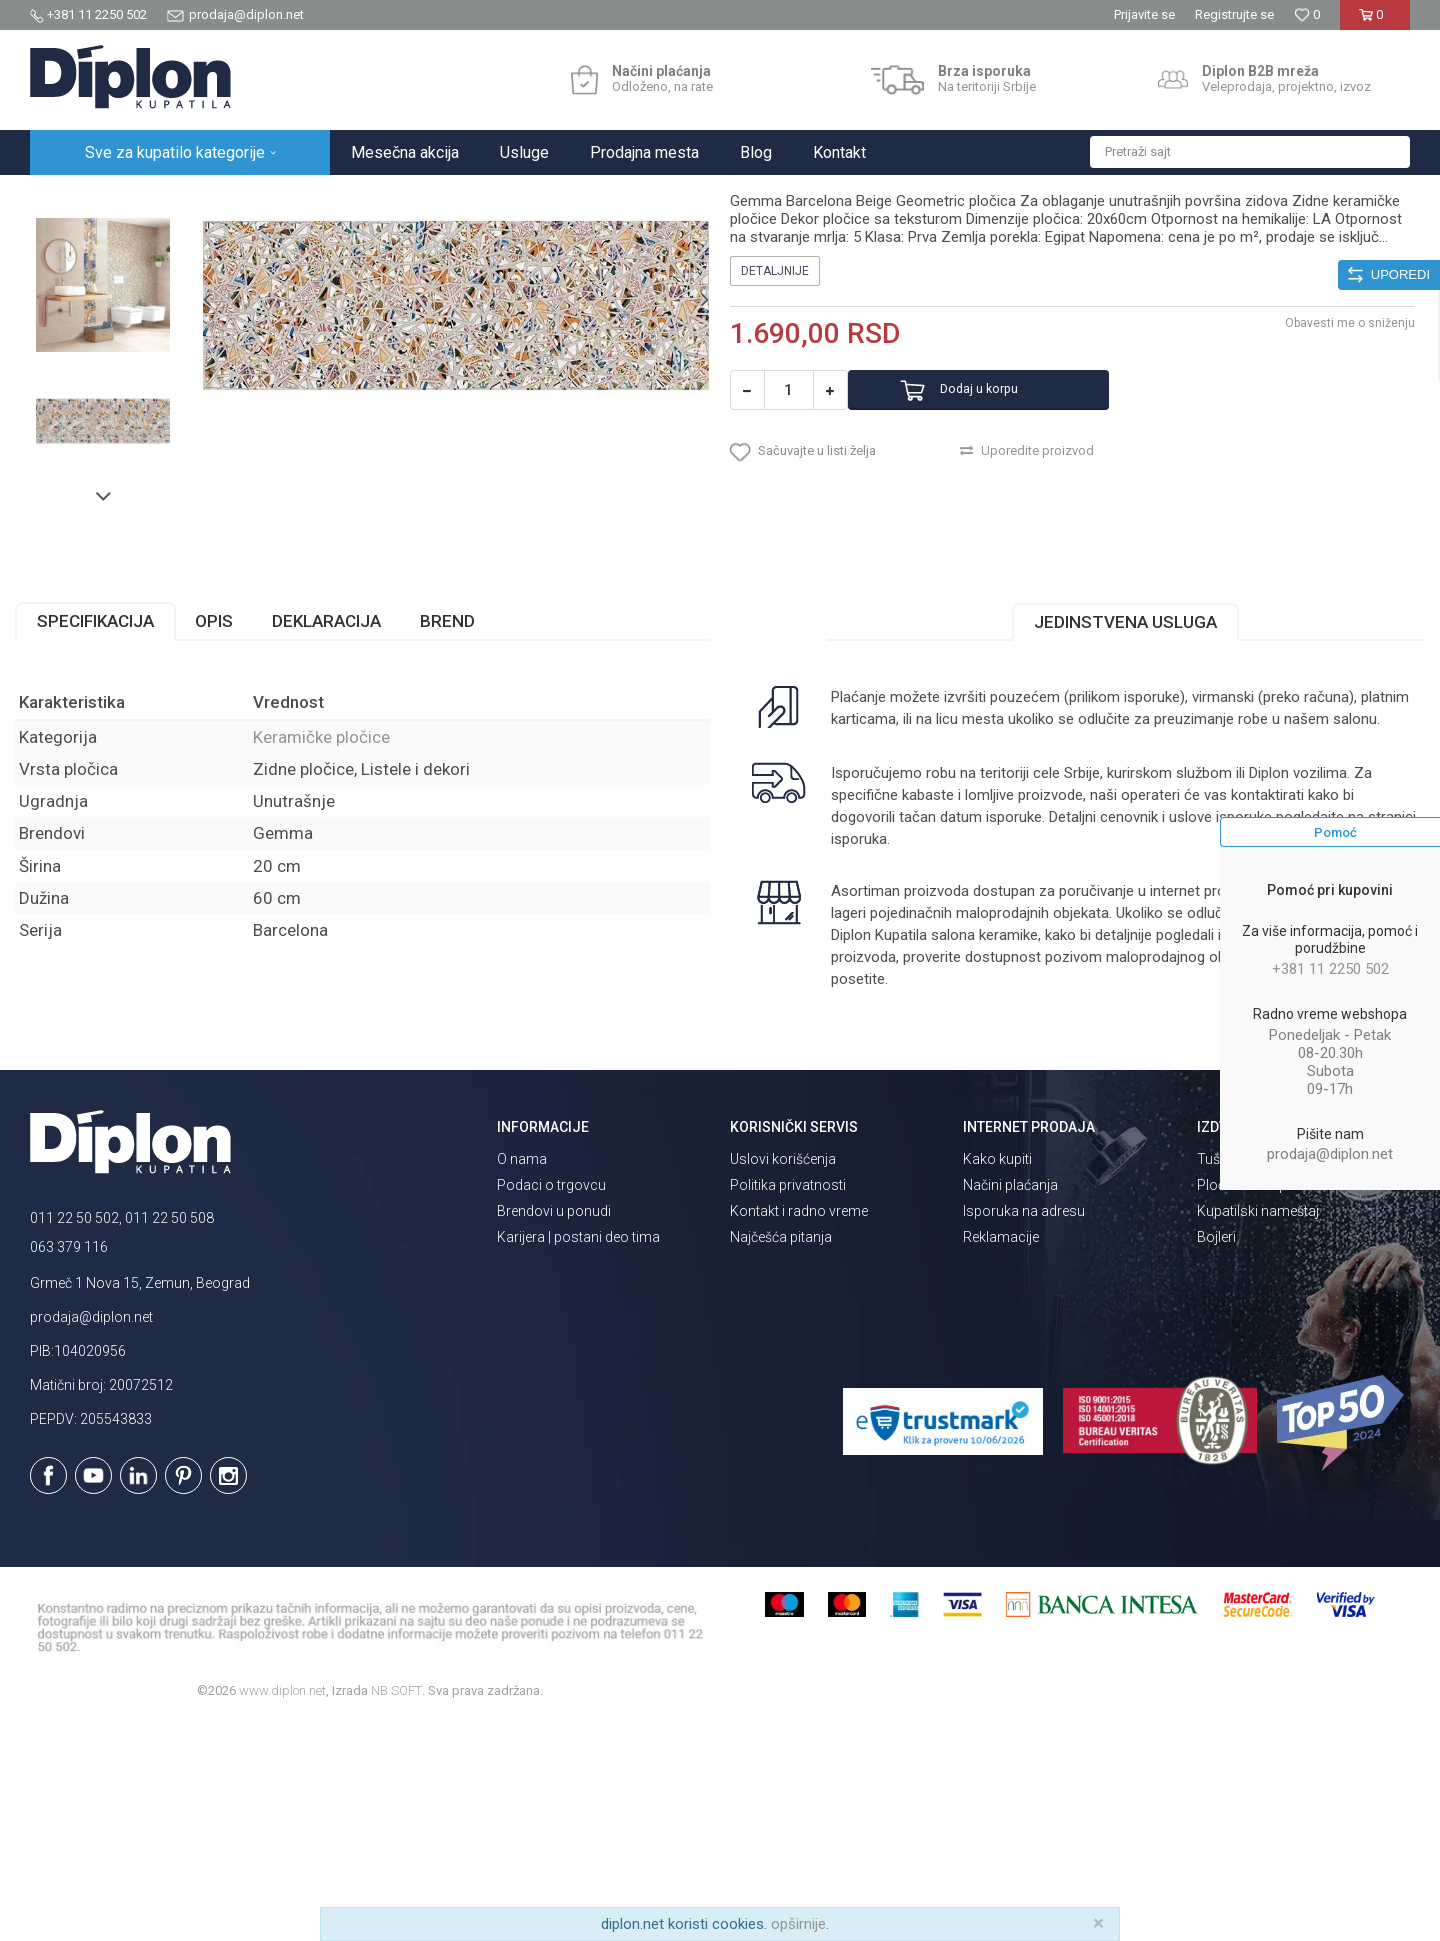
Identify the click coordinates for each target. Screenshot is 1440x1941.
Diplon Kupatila (74, 196)
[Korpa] (1374, 22)
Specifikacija (110, 840)
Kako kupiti (997, 1377)
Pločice (257, 196)
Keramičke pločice (346, 196)
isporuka (909, 1058)
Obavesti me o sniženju (1335, 537)
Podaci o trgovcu (551, 1403)
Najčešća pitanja (781, 1455)
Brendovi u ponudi (554, 1429)
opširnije (798, 1924)
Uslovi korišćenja (783, 1377)
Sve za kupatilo (177, 196)
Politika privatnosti (788, 1403)
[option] (116, 344)
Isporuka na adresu (1024, 1429)
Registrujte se (1234, 14)
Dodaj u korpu (1013, 604)
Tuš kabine (1230, 1377)
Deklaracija (341, 840)
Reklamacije (1001, 1455)
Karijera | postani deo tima (578, 1455)
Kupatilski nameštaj (1258, 1429)
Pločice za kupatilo (1255, 1403)
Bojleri (1216, 1455)
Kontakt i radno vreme (799, 1429)
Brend (462, 840)
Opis (229, 840)
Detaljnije (775, 485)
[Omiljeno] (1307, 14)
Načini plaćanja (1010, 1403)
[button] (1250, 152)
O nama (522, 1377)
